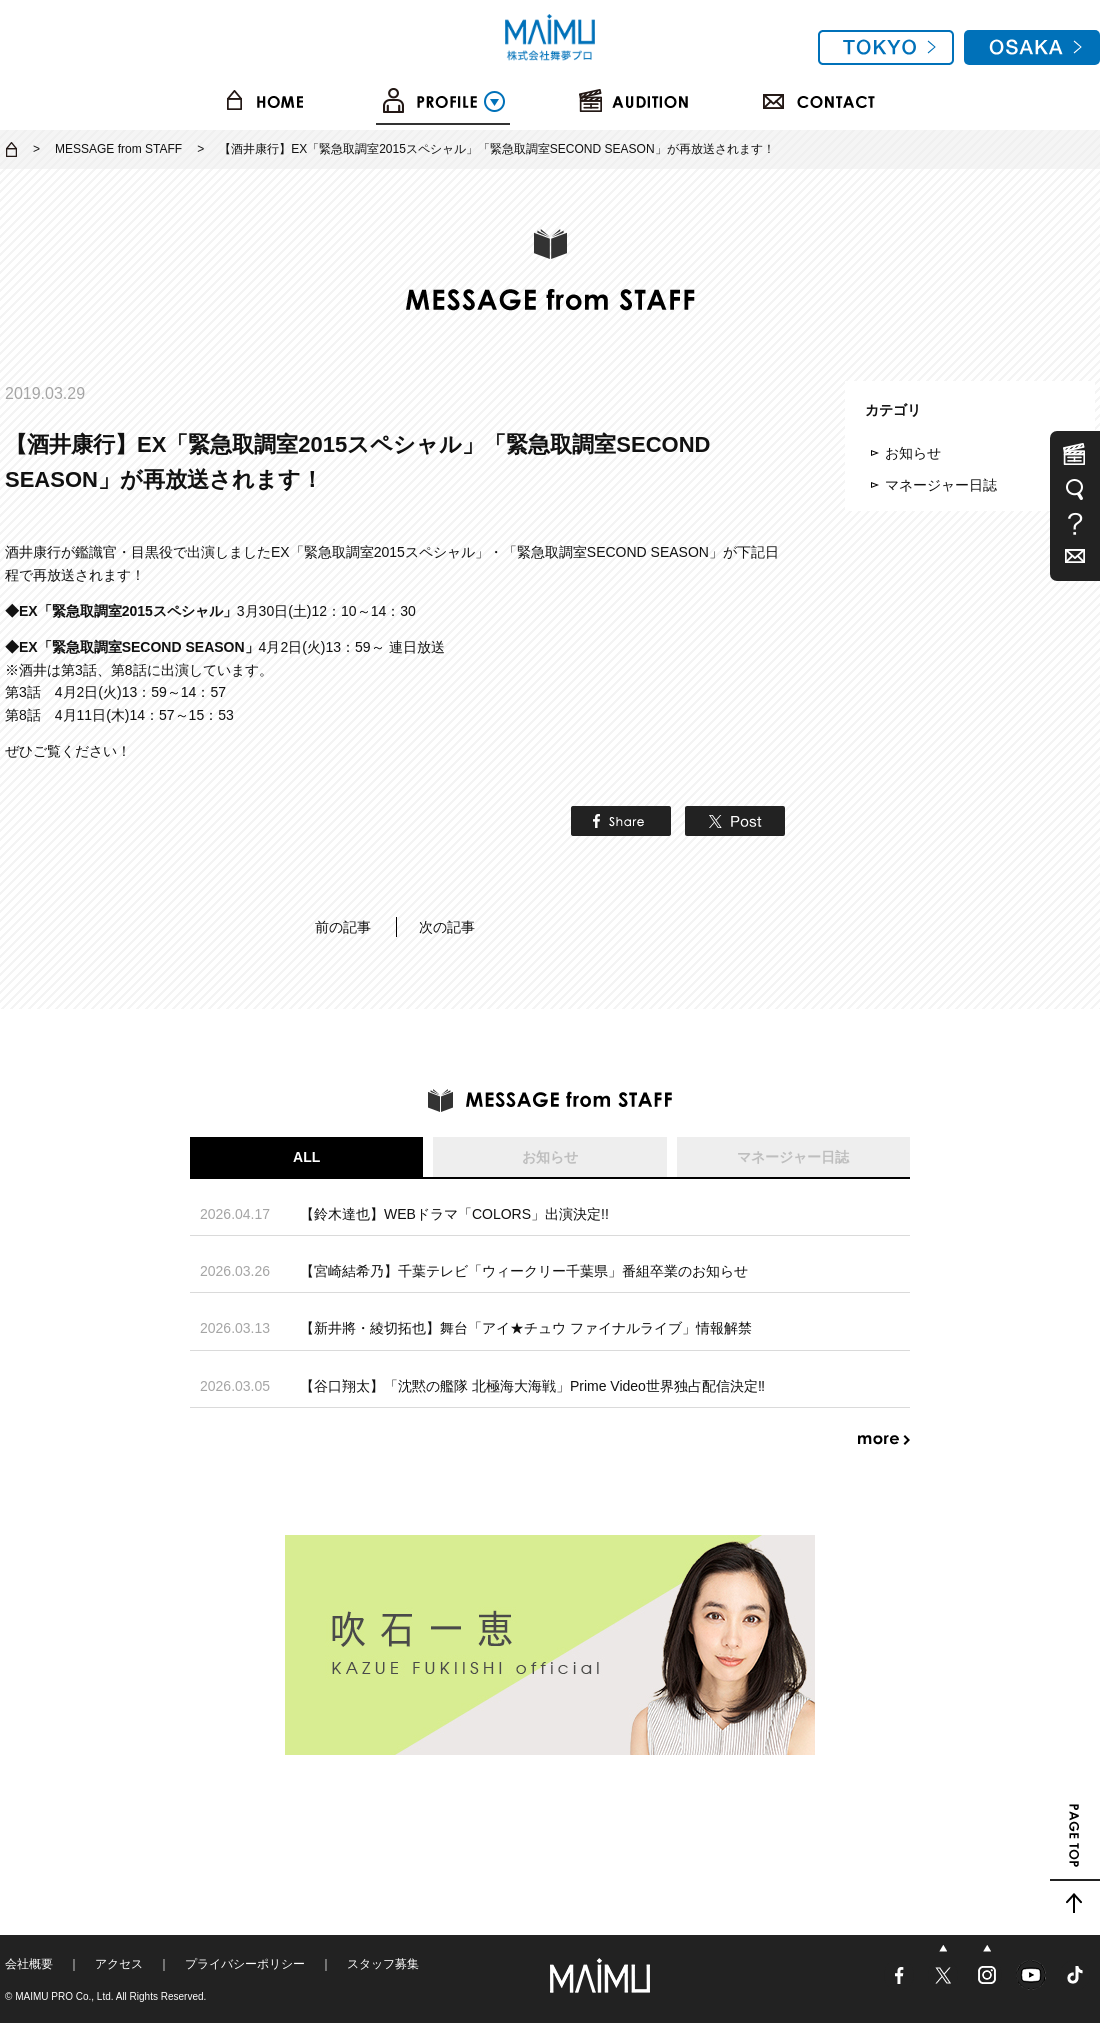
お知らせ (913, 453)
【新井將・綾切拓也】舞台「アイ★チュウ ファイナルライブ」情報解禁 (526, 1328)
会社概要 (29, 1964)
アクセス (119, 1964)
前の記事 (343, 927)
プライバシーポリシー (245, 1964)
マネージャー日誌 (941, 485)
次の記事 (447, 927)
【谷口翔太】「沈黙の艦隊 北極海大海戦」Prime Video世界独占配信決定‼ (532, 1386)
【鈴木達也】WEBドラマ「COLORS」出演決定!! (454, 1214)
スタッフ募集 (383, 1964)
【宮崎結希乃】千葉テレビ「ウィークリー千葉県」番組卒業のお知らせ (524, 1271)
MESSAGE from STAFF (118, 149)
